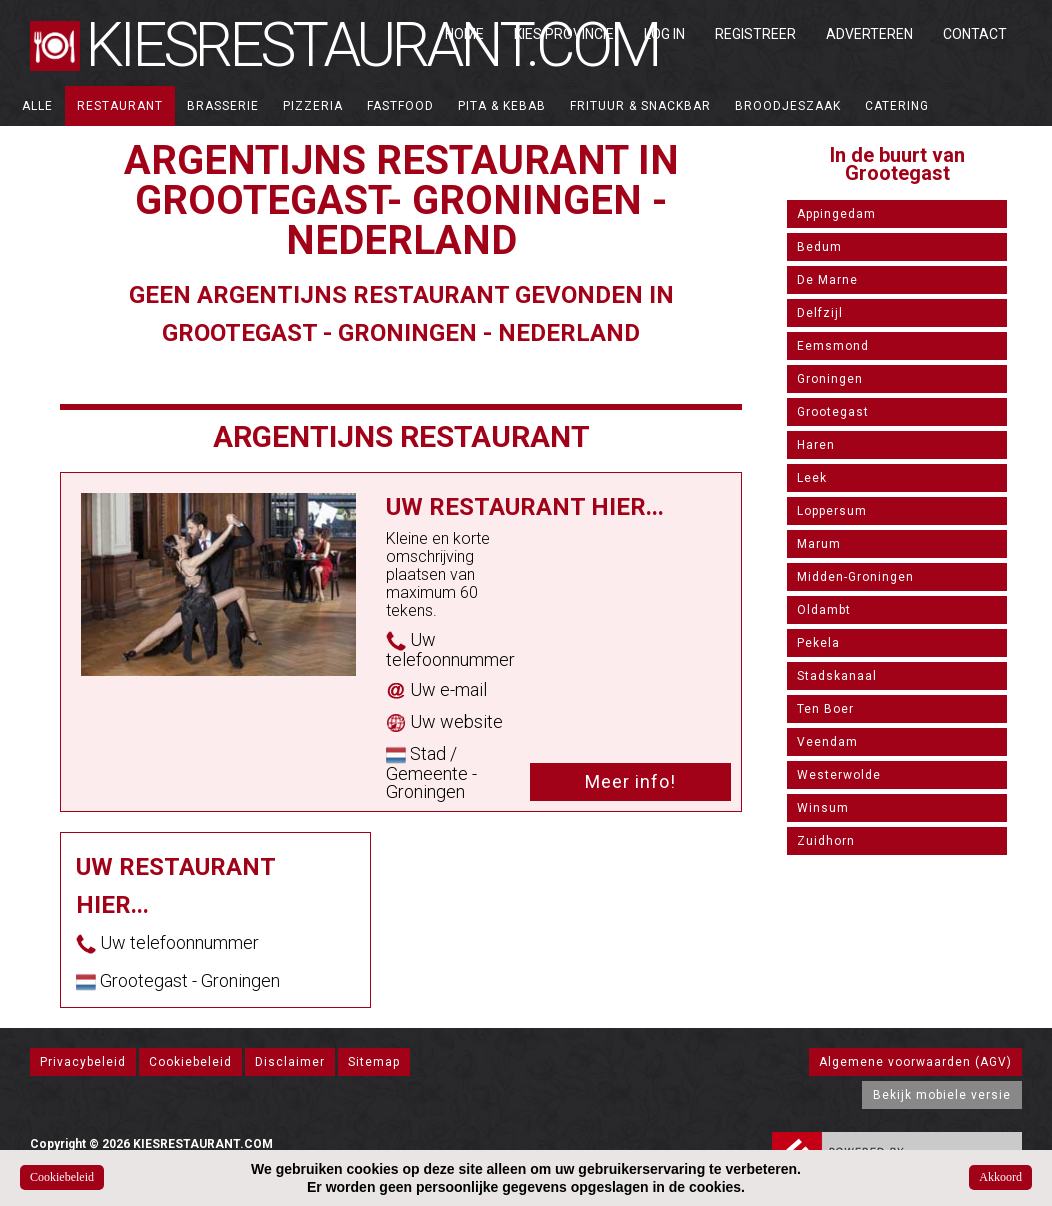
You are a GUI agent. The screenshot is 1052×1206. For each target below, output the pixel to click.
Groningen (830, 379)
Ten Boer (825, 709)
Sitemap (374, 1062)
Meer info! (630, 781)
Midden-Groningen (855, 577)
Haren (816, 445)
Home (464, 34)
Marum (819, 544)
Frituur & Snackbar (640, 106)
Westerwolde (839, 775)
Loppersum (832, 511)
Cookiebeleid (190, 1062)
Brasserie (223, 106)
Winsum (823, 808)
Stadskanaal (837, 676)
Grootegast (833, 412)
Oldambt (824, 610)
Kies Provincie (564, 34)
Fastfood (400, 106)
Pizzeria (313, 106)
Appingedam (836, 214)
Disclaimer (290, 1062)
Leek (812, 478)
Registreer (755, 34)
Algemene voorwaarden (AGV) (915, 1062)
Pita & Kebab (502, 106)
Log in (664, 34)
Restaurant (120, 106)
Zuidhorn (826, 841)
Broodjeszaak (788, 106)
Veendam (827, 742)
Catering (897, 106)
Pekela (818, 643)
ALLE (37, 106)
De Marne (827, 280)
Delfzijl (820, 313)
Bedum (819, 247)
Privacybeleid (83, 1062)
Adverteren (869, 34)
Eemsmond (833, 346)
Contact (975, 34)
